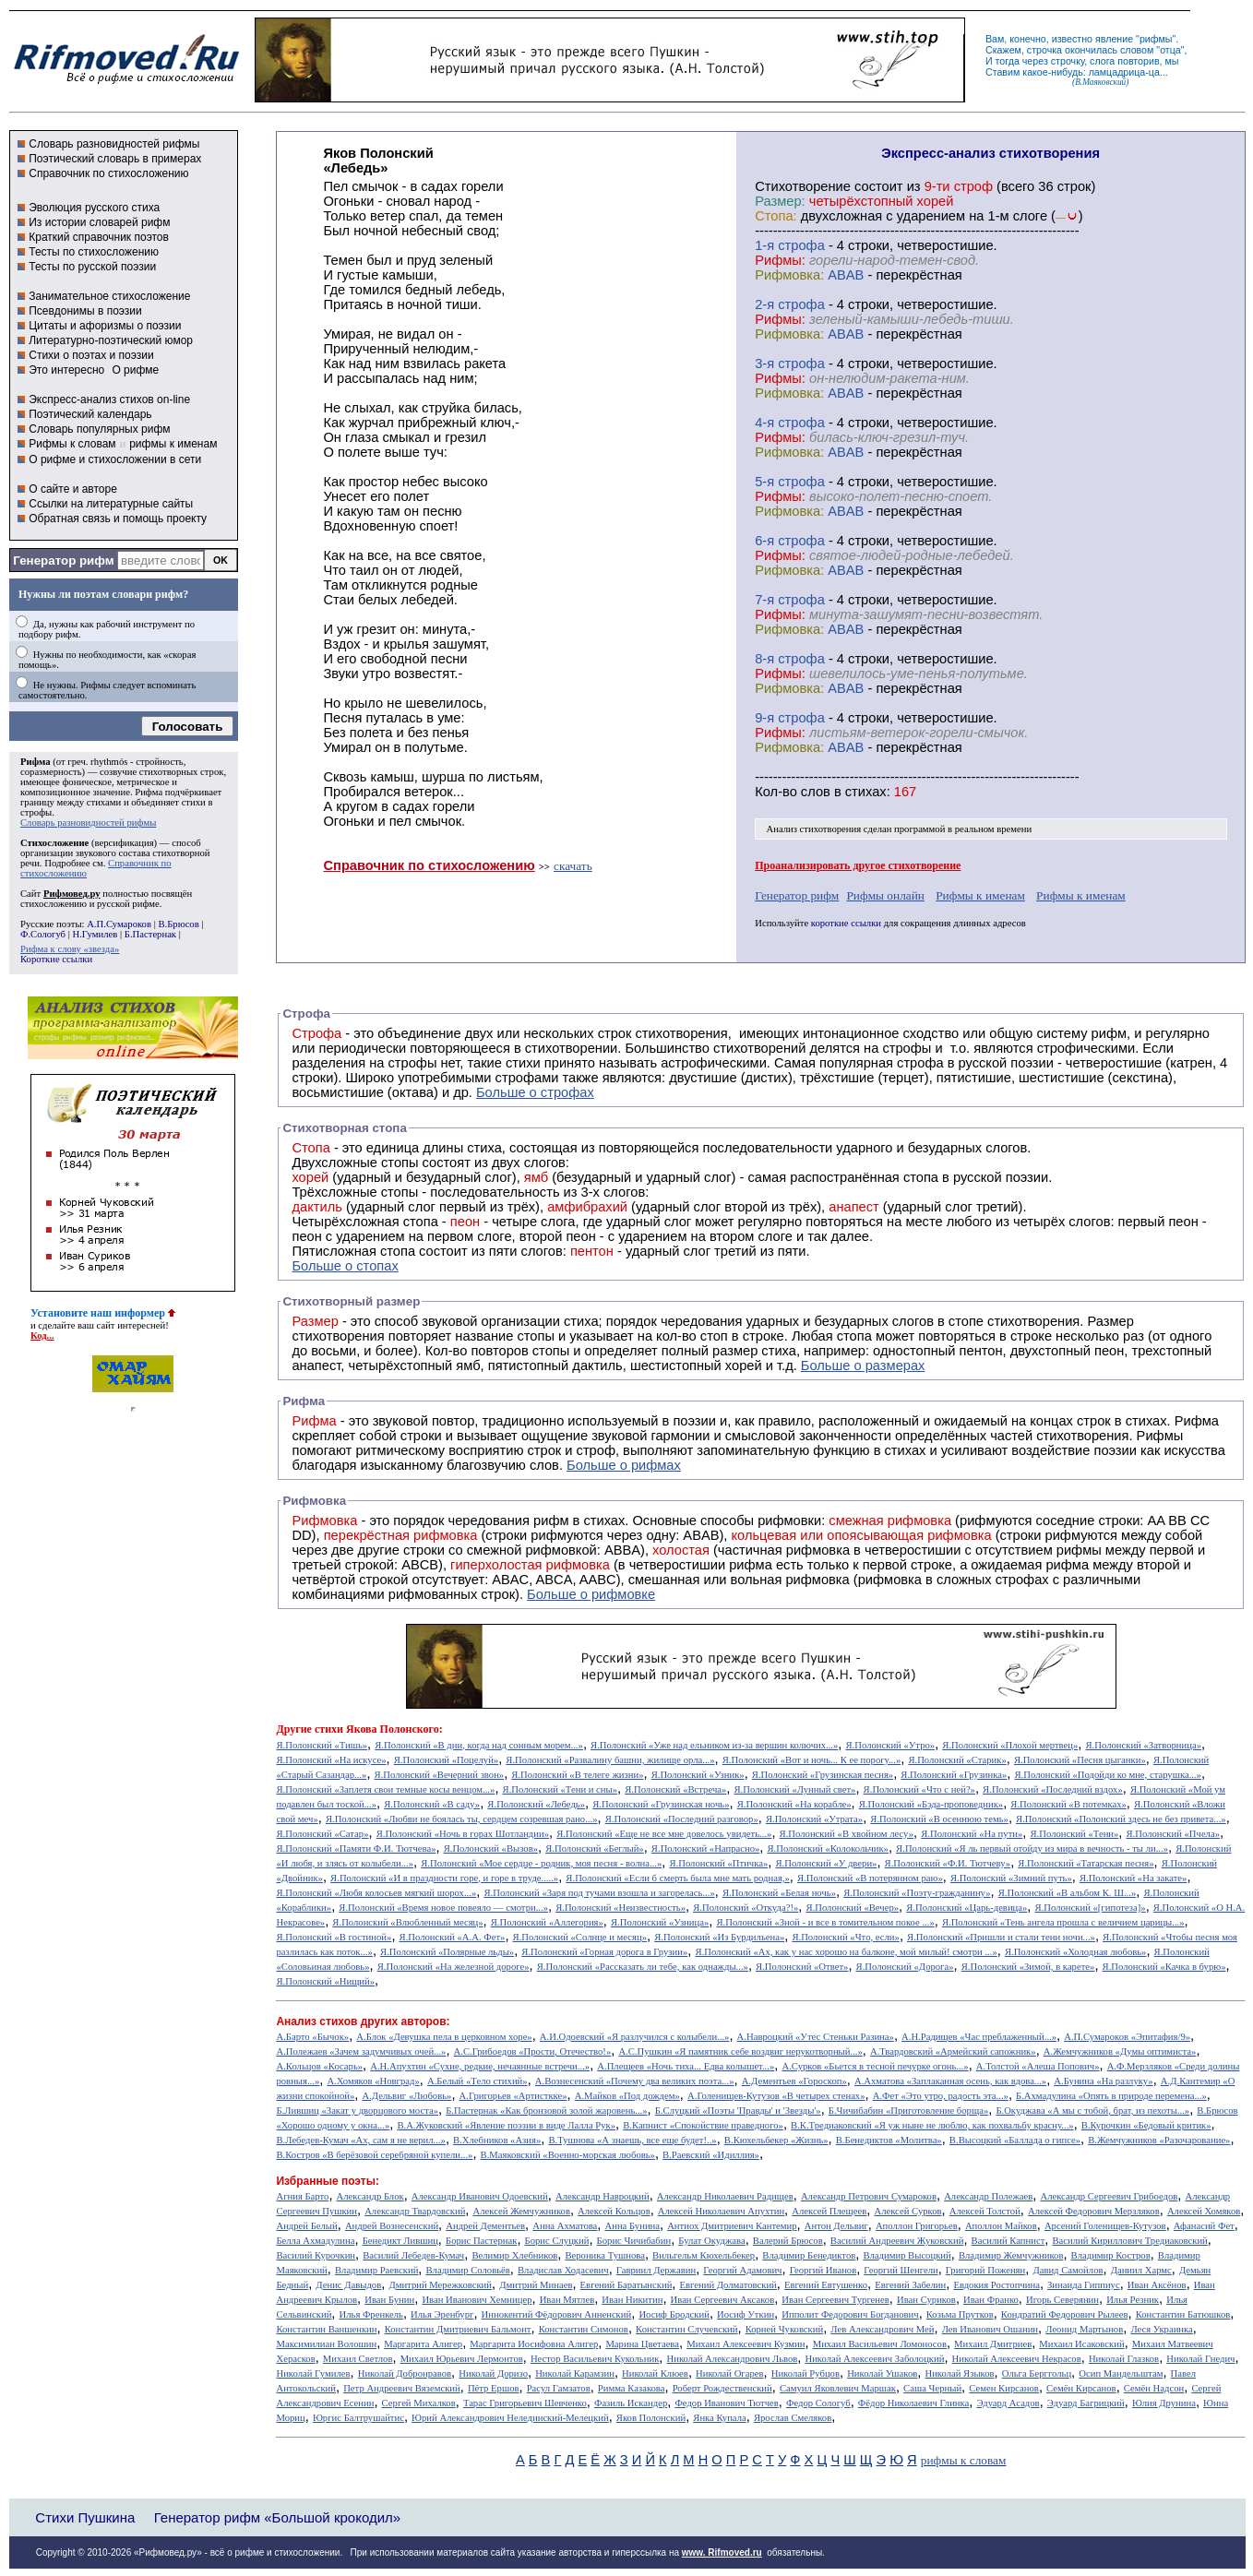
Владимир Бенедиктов (808, 2255)
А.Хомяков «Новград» (373, 2081)
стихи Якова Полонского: (379, 1729)
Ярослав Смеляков (792, 2418)
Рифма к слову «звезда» (69, 949)
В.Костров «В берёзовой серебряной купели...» (374, 2155)
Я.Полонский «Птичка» (718, 1863)
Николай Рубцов (805, 2373)
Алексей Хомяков (1203, 2211)
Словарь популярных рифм (99, 429)
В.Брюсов (178, 924)
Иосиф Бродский (674, 2314)
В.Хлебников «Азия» (497, 2140)
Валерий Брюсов (788, 2241)
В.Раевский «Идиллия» (710, 2155)
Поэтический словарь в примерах (115, 158)
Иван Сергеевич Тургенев (835, 2300)
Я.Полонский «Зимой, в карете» (1028, 1967)
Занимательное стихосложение (109, 296)
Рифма (35, 762)
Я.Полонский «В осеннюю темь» (939, 1819)
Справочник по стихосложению (108, 173)
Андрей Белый (306, 2226)
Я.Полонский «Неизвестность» (620, 1907)
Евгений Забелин (910, 2285)
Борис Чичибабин (634, 2241)
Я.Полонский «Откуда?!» (745, 1907)
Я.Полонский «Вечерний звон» (440, 1775)
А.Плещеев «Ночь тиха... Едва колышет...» (685, 2066)
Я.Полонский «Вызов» (491, 1848)
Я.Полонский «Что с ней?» (919, 1789)
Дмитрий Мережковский (440, 2285)
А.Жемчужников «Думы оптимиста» (1120, 2051)
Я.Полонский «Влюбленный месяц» (407, 1922)
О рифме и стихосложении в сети (115, 459)
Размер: (780, 201)
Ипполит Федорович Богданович (850, 2314)
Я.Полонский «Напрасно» (705, 1848)
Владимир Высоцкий (906, 2255)
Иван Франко (991, 2300)
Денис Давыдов (348, 2285)
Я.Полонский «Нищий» (325, 1981)
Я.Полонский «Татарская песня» (1085, 1863)
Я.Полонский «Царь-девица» (966, 1907)
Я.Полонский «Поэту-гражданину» (916, 1893)
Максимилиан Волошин (326, 2344)
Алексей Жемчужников (521, 2211)
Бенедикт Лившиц (400, 2241)
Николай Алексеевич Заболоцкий (874, 2359)
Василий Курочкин (315, 2255)
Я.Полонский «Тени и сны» (560, 1789)
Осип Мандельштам (1121, 2373)
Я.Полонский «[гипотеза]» (1090, 1907)
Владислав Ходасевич (563, 2270)
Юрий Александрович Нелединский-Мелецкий (510, 2418)
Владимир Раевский (376, 2270)
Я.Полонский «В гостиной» (333, 1937)
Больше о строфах (535, 1092)
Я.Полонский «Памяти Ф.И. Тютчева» (356, 1848)
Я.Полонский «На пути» (971, 1834)
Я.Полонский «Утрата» (814, 1819)
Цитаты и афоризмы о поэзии (105, 325)
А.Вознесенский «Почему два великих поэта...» (634, 2081)
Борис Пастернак (481, 2241)
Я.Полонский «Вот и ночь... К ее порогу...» (811, 1760)
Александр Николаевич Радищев (725, 2196)
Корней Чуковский (785, 2329)
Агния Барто (302, 2196)
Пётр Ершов (493, 2388)
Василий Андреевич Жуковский (897, 2241)
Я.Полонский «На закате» (1133, 1878)
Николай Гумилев (313, 2373)
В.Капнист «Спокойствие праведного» (703, 2125)
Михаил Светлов (358, 2359)
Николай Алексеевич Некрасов (1016, 2359)
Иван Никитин (632, 2300)
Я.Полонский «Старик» (957, 1760)
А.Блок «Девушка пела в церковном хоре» (443, 2037)
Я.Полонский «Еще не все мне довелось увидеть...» (663, 1834)
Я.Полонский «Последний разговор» (681, 1819)
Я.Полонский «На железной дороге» (453, 1967)
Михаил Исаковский (1081, 2344)
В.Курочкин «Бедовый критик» (1146, 2125)
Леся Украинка (1161, 2329)
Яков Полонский (651, 2418)
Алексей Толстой (984, 2211)
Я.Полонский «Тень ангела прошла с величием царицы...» (1063, 1922)
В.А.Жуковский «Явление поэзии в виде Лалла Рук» (506, 2125)
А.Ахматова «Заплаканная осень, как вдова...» (950, 2081)
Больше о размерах (863, 1365)
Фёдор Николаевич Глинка (913, 2403)
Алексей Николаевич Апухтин (721, 2211)
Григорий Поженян (985, 2270)
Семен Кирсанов (1004, 2388)
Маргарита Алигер (423, 2344)
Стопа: (775, 216)
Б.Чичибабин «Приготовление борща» (908, 2110)
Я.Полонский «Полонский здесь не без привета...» (1121, 1819)
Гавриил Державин (656, 2270)
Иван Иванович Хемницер (476, 2300)
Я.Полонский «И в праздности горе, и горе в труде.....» (444, 1878)
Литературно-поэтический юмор (111, 340)
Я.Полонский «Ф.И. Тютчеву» (948, 1863)
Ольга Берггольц (1036, 2373)
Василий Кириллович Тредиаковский (1129, 2241)
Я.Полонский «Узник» (698, 1775)
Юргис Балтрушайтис (358, 2418)
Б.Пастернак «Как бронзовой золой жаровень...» (546, 2110)
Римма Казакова (631, 2388)
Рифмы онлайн (885, 895)
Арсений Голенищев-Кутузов (1105, 2226)
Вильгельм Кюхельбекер (703, 2255)
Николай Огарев (730, 2373)
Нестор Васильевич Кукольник (595, 2359)
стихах (866, 791)
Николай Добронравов (404, 2373)
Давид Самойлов (1067, 2270)
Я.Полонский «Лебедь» (536, 1804)
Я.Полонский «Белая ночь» (779, 1893)
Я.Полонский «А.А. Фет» (453, 1937)
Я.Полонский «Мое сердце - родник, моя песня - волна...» (541, 1863)
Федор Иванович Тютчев (726, 2403)
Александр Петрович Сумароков (869, 2196)
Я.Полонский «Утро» (891, 1745)
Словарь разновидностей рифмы (114, 143)
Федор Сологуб (818, 2403)
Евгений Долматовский (728, 2285)
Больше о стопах (345, 1265)
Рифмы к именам (980, 895)
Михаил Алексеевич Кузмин (745, 2344)
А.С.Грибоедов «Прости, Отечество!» (533, 2051)
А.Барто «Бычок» (312, 2037)
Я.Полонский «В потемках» (1068, 1804)
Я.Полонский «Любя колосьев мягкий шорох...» (376, 1893)
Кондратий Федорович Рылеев (1064, 2314)
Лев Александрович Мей (882, 2329)
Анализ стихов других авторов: (362, 2021)
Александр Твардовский (414, 2211)
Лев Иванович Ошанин (990, 2329)
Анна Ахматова (564, 2226)
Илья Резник (1132, 2300)
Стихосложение (54, 843)
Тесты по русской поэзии (92, 266)
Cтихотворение (803, 186)
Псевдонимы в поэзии (85, 310)
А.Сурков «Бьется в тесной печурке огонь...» (875, 2066)
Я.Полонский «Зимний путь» (1011, 1878)
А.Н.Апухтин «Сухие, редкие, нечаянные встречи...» (480, 2066)
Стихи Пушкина (85, 2517)
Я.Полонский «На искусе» (331, 1760)
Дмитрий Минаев (535, 2285)
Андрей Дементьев (485, 2226)
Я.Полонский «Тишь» (321, 1745)
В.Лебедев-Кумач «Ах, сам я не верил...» (360, 2140)
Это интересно (66, 370)
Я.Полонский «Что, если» (845, 1937)
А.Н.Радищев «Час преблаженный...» (978, 2037)
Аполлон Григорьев (917, 2226)
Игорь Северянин (1062, 2300)
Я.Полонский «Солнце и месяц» (580, 1937)
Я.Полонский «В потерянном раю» (870, 1878)
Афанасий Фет (1204, 2226)
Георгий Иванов (823, 2270)
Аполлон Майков (1001, 2226)
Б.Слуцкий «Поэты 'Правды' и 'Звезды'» (738, 2110)
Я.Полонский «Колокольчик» (827, 1848)
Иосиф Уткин (745, 2314)
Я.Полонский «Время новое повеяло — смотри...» (443, 1907)
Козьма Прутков (960, 2314)
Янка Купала (719, 2418)
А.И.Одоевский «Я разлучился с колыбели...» (635, 2037)
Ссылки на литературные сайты (111, 503)
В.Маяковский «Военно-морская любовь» (568, 2155)
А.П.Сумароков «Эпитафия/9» (1127, 2037)
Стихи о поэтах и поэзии (91, 355)
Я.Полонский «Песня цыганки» (1080, 1760)
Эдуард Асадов (1007, 2403)
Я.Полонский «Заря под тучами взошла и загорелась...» (598, 1893)
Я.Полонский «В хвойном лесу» (846, 1834)
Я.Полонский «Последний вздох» (1053, 1789)
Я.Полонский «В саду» (432, 1804)
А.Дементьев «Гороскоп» (794, 2081)
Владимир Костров (1111, 2255)
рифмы (1156, 38)
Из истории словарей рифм (99, 222)
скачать (573, 866)
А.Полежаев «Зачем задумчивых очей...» (361, 2051)
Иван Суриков (926, 2300)
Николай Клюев (655, 2373)
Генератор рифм (63, 560)
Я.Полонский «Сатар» (322, 1834)
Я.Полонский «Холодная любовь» (1076, 1952)
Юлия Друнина (1164, 2403)
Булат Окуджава (711, 2241)
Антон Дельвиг (836, 2226)
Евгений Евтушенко (825, 2285)
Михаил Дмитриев (993, 2344)
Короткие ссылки (56, 959)
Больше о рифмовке (591, 1594)
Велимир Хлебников (514, 2255)
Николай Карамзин (575, 2373)
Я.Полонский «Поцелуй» (446, 1760)
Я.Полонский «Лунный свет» (795, 1789)
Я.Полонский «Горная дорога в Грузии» (604, 1952)
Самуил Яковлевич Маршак (838, 2388)
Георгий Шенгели (900, 2270)
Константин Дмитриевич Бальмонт (458, 2329)
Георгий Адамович (742, 2270)
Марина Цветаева (642, 2344)
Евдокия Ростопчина (996, 2285)
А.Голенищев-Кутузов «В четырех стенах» (776, 2096)
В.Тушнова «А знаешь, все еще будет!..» (632, 2140)
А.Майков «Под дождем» (627, 2096)
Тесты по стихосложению (94, 251)
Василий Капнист (1008, 2241)
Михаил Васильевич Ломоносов (880, 2344)
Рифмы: (780, 260)
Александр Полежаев (988, 2196)
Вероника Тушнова (604, 2255)
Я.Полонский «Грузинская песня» (822, 1775)
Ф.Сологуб (43, 934)
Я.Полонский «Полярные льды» (447, 1952)
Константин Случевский (686, 2329)
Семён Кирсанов (1081, 2388)
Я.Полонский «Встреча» (675, 1789)
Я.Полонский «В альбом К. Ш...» (1067, 1893)
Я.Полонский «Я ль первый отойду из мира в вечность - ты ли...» (1032, 1848)
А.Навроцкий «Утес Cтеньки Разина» (815, 2037)
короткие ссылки (846, 923)
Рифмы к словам (72, 443)
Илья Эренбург (442, 2314)
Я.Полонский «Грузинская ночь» (660, 1804)
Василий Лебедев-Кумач (413, 2255)
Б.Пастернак (150, 934)
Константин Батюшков (1183, 2314)
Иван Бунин (389, 2300)
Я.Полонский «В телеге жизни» (577, 1775)
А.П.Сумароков (119, 924)
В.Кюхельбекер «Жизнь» (776, 2140)
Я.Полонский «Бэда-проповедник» (931, 1804)
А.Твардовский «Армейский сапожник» (953, 2051)
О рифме (135, 370)
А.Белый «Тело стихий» (477, 2081)
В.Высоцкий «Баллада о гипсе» (1014, 2140)
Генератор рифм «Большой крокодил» (277, 2517)
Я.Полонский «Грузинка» (954, 1775)
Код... (42, 1335)
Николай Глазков (1124, 2359)
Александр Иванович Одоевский (480, 2196)
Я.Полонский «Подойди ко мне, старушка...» (1108, 1775)
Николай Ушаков (882, 2373)
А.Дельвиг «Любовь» (406, 2096)
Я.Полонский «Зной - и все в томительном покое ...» (825, 1922)
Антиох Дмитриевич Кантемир (731, 2226)
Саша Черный (932, 2388)
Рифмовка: (789, 275)
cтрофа (801, 245)
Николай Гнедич (1200, 2359)
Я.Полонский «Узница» (660, 1922)
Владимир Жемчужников (1011, 2255)
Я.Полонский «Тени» (1074, 1834)
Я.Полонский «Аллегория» (547, 1922)
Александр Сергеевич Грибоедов (1108, 2196)
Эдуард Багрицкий (1086, 2403)
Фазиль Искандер (630, 2403)
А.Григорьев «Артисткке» (513, 2096)
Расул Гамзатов (559, 2388)
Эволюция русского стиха (94, 207)
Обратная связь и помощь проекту (118, 518)
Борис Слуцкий (557, 2241)
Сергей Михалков (419, 2403)
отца (1170, 49)
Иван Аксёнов (1157, 2285)
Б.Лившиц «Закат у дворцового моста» (357, 2110)
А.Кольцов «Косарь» (319, 2066)
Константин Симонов (583, 2329)
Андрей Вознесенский (391, 2226)
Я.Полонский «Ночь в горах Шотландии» (462, 1834)
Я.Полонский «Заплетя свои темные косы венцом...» (385, 1789)
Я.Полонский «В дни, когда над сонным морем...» (479, 1745)
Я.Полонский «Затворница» (1144, 1745)
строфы (36, 812)
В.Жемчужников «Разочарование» (1159, 2140)
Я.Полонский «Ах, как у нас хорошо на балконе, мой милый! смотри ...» (845, 1952)
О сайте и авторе (73, 489)
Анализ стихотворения (814, 829)
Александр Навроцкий (602, 2196)
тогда (1008, 60)
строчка (1044, 49)
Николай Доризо (493, 2373)
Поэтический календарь (90, 414)
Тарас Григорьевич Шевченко (525, 2403)
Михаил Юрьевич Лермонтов (461, 2359)
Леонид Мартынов (1084, 2329)
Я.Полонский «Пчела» (1173, 1834)
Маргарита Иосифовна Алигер (534, 2344)
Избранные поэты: (327, 2181)
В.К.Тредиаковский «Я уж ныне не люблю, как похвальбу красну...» (932, 2125)
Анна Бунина (633, 2226)
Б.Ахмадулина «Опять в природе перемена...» (1111, 2096)
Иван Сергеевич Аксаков (723, 2300)
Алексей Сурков (907, 2211)
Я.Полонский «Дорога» (905, 1967)
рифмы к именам (173, 443)
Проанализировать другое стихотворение (858, 865)
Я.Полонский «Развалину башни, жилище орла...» (610, 1760)
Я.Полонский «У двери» (826, 1863)
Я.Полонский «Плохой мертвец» (1010, 1745)
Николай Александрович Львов (731, 2359)
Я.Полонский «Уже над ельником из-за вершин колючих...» (714, 1745)
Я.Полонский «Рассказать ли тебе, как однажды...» (642, 1967)
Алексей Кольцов (614, 2211)
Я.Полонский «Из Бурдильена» (719, 1937)
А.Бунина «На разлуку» (1103, 2081)
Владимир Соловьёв (468, 2270)
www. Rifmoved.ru (722, 2552)
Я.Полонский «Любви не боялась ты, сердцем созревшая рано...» (462, 1819)
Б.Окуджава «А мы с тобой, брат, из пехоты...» (1092, 2110)
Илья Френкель (371, 2314)
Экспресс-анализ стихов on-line (109, 399)
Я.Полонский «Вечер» (852, 1907)
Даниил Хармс (1141, 2270)
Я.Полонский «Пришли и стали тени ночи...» (1001, 1937)
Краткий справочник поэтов (99, 237)
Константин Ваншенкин (326, 2329)
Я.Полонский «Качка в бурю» (1164, 1967)
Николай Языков (959, 2373)
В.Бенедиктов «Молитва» (889, 2140)
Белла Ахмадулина (315, 2241)
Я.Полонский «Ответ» (802, 1967)
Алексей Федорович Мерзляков (1094, 2211)
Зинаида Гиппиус (1083, 2285)
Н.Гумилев (94, 934)
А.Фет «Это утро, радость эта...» (940, 2096)
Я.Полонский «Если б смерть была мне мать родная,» (677, 1878)
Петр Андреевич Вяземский (401, 2388)
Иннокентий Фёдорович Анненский (557, 2314)
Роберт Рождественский (722, 2388)
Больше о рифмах (624, 1465)
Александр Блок (370, 2196)
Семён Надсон (1154, 2388)
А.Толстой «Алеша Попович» (1038, 2066)
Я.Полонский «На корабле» (794, 1804)
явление (1114, 38)
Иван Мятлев (567, 2300)
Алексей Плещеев (829, 2211)
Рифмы (1160, 1435)
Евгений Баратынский (626, 2285)
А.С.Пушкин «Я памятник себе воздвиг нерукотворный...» (740, 2051)
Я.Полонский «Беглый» (594, 1848)
